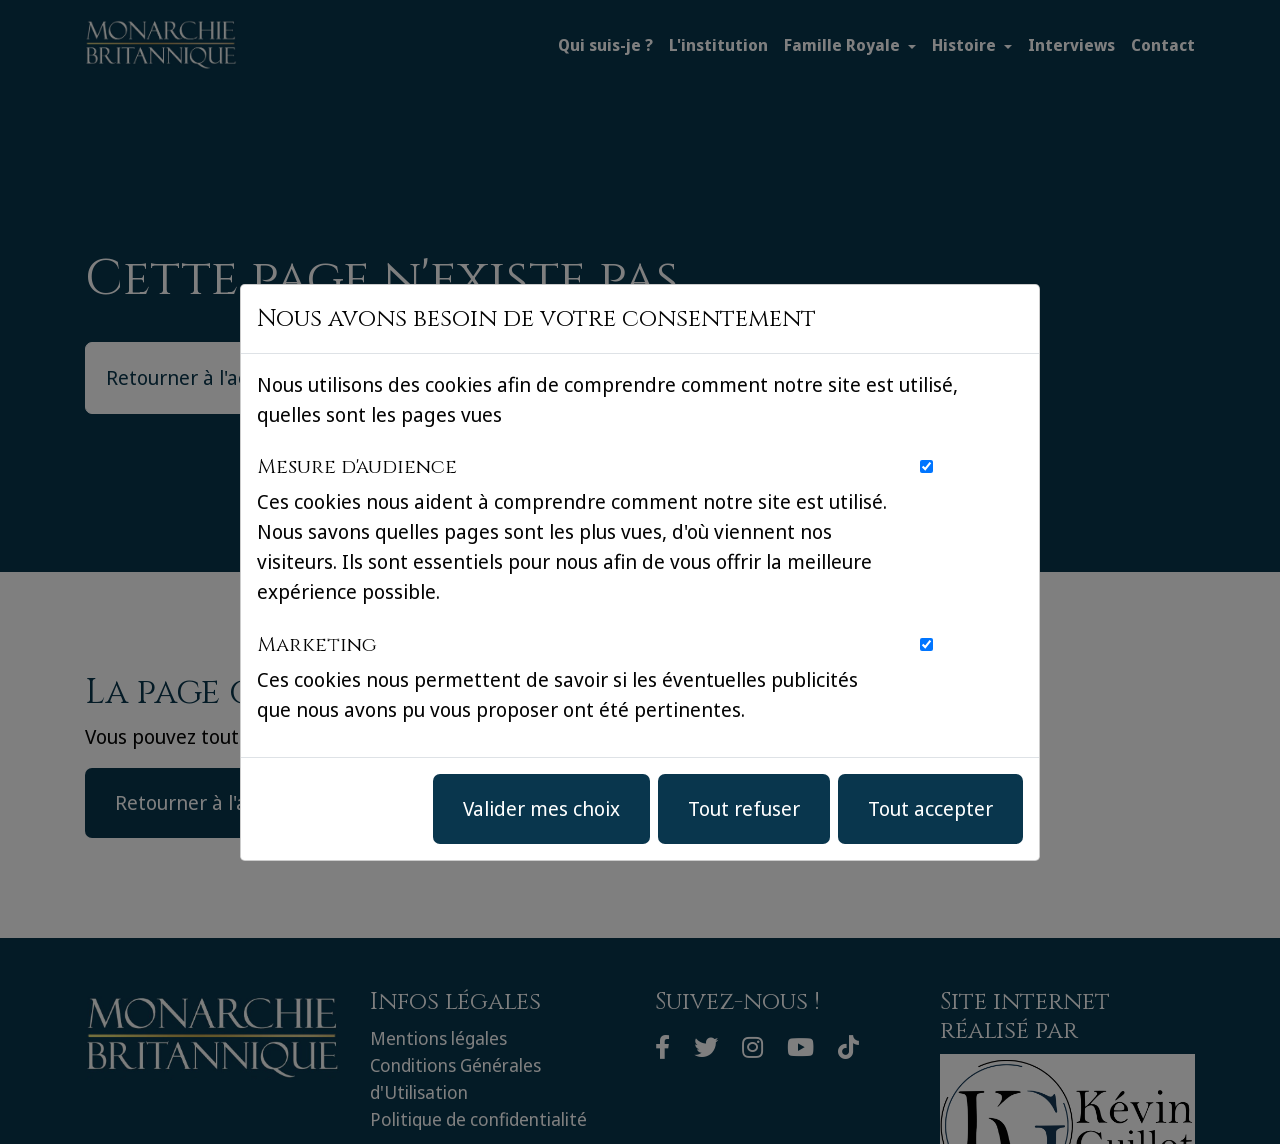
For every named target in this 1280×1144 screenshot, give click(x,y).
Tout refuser (744, 808)
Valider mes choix (541, 808)
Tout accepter (930, 808)
